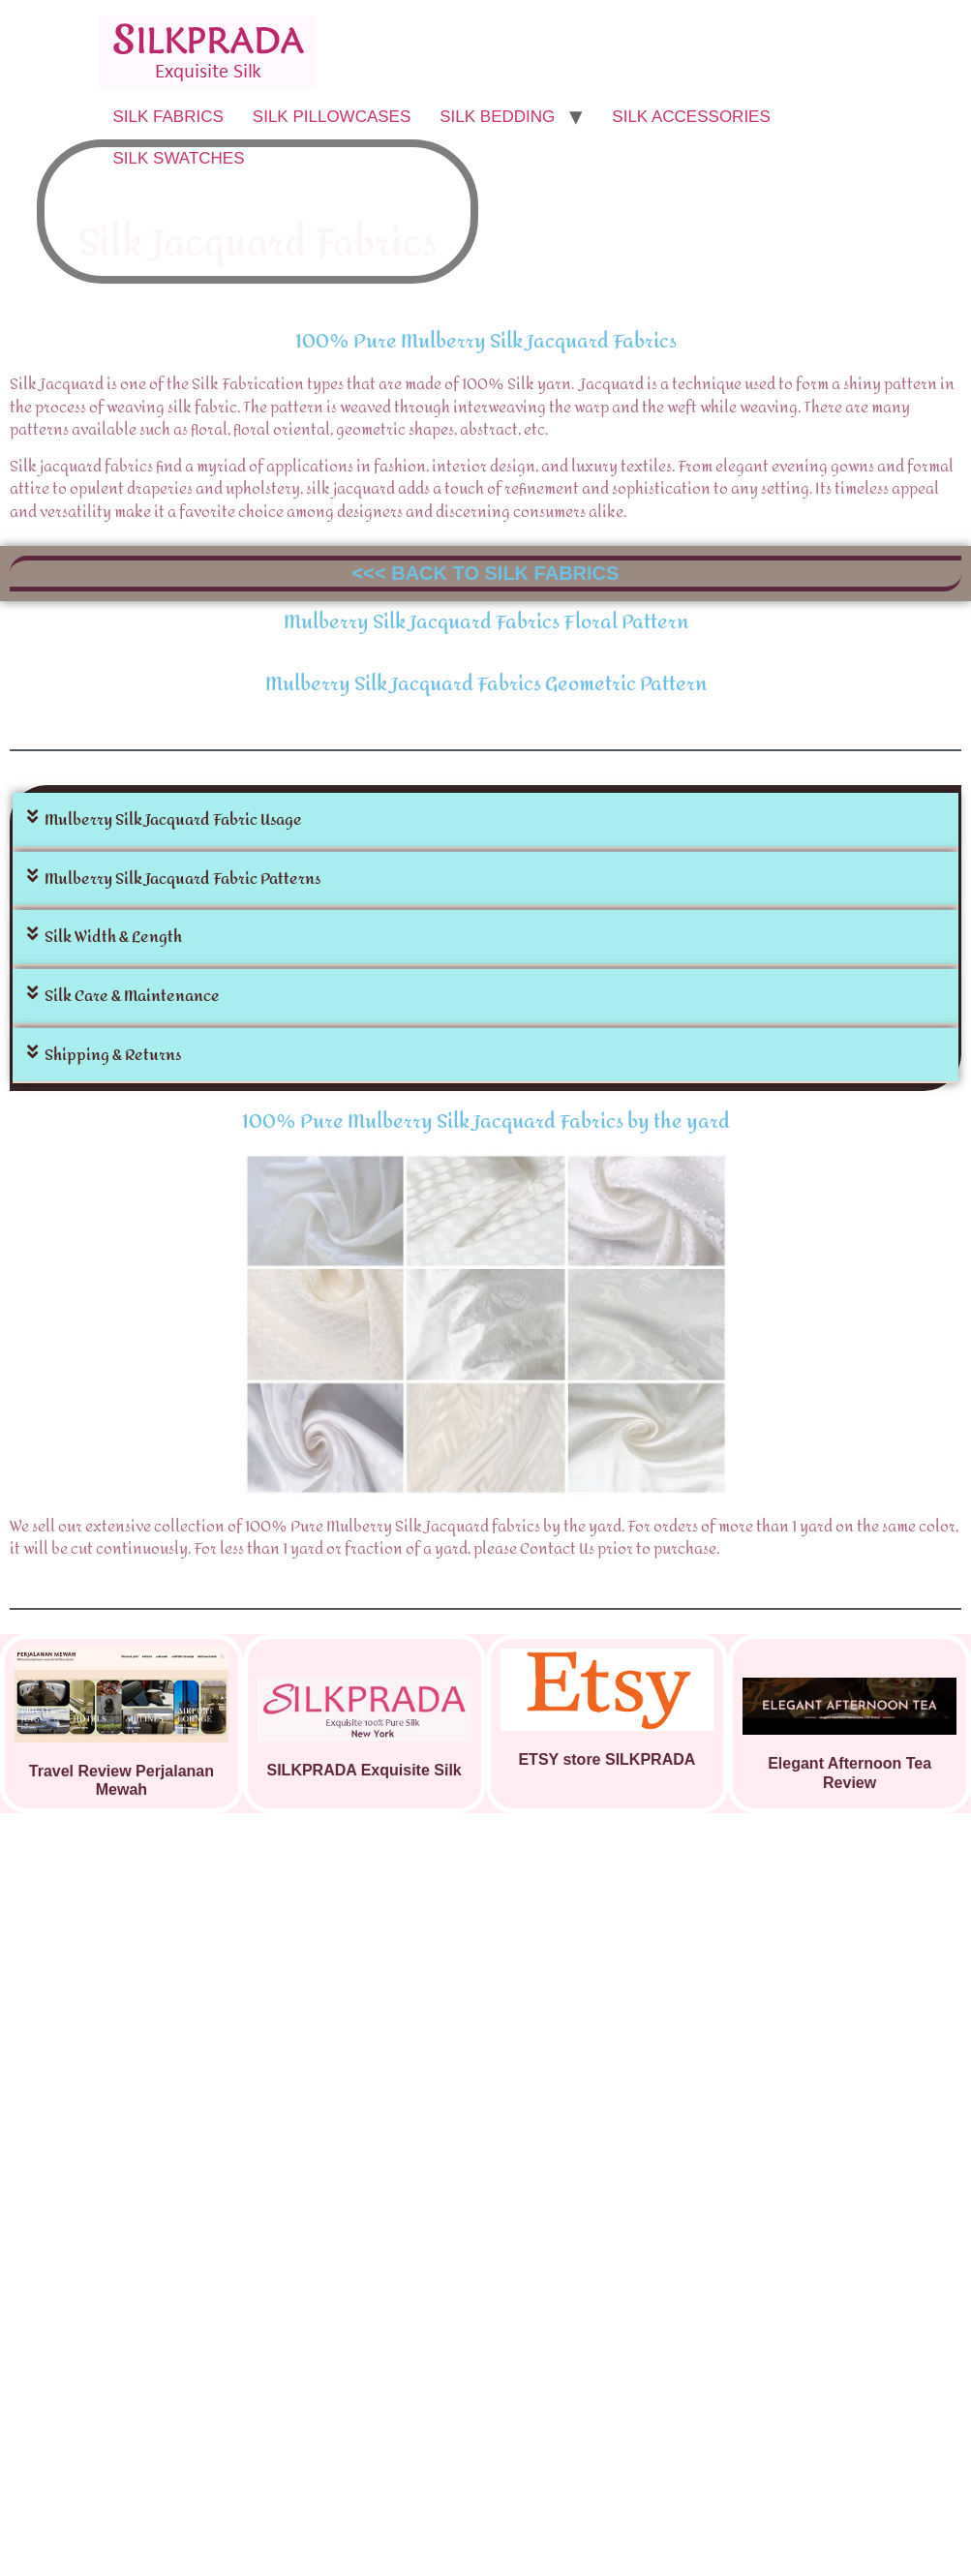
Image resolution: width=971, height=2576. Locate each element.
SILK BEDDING (497, 116)
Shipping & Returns (113, 1055)
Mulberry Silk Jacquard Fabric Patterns (182, 879)
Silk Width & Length (113, 937)
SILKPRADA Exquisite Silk (364, 1770)
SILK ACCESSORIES (691, 116)
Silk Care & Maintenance (132, 996)
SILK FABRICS (168, 116)
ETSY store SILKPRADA (606, 1759)
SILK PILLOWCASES (331, 116)
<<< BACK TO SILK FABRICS (486, 573)
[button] (485, 821)
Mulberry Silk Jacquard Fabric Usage (173, 819)
